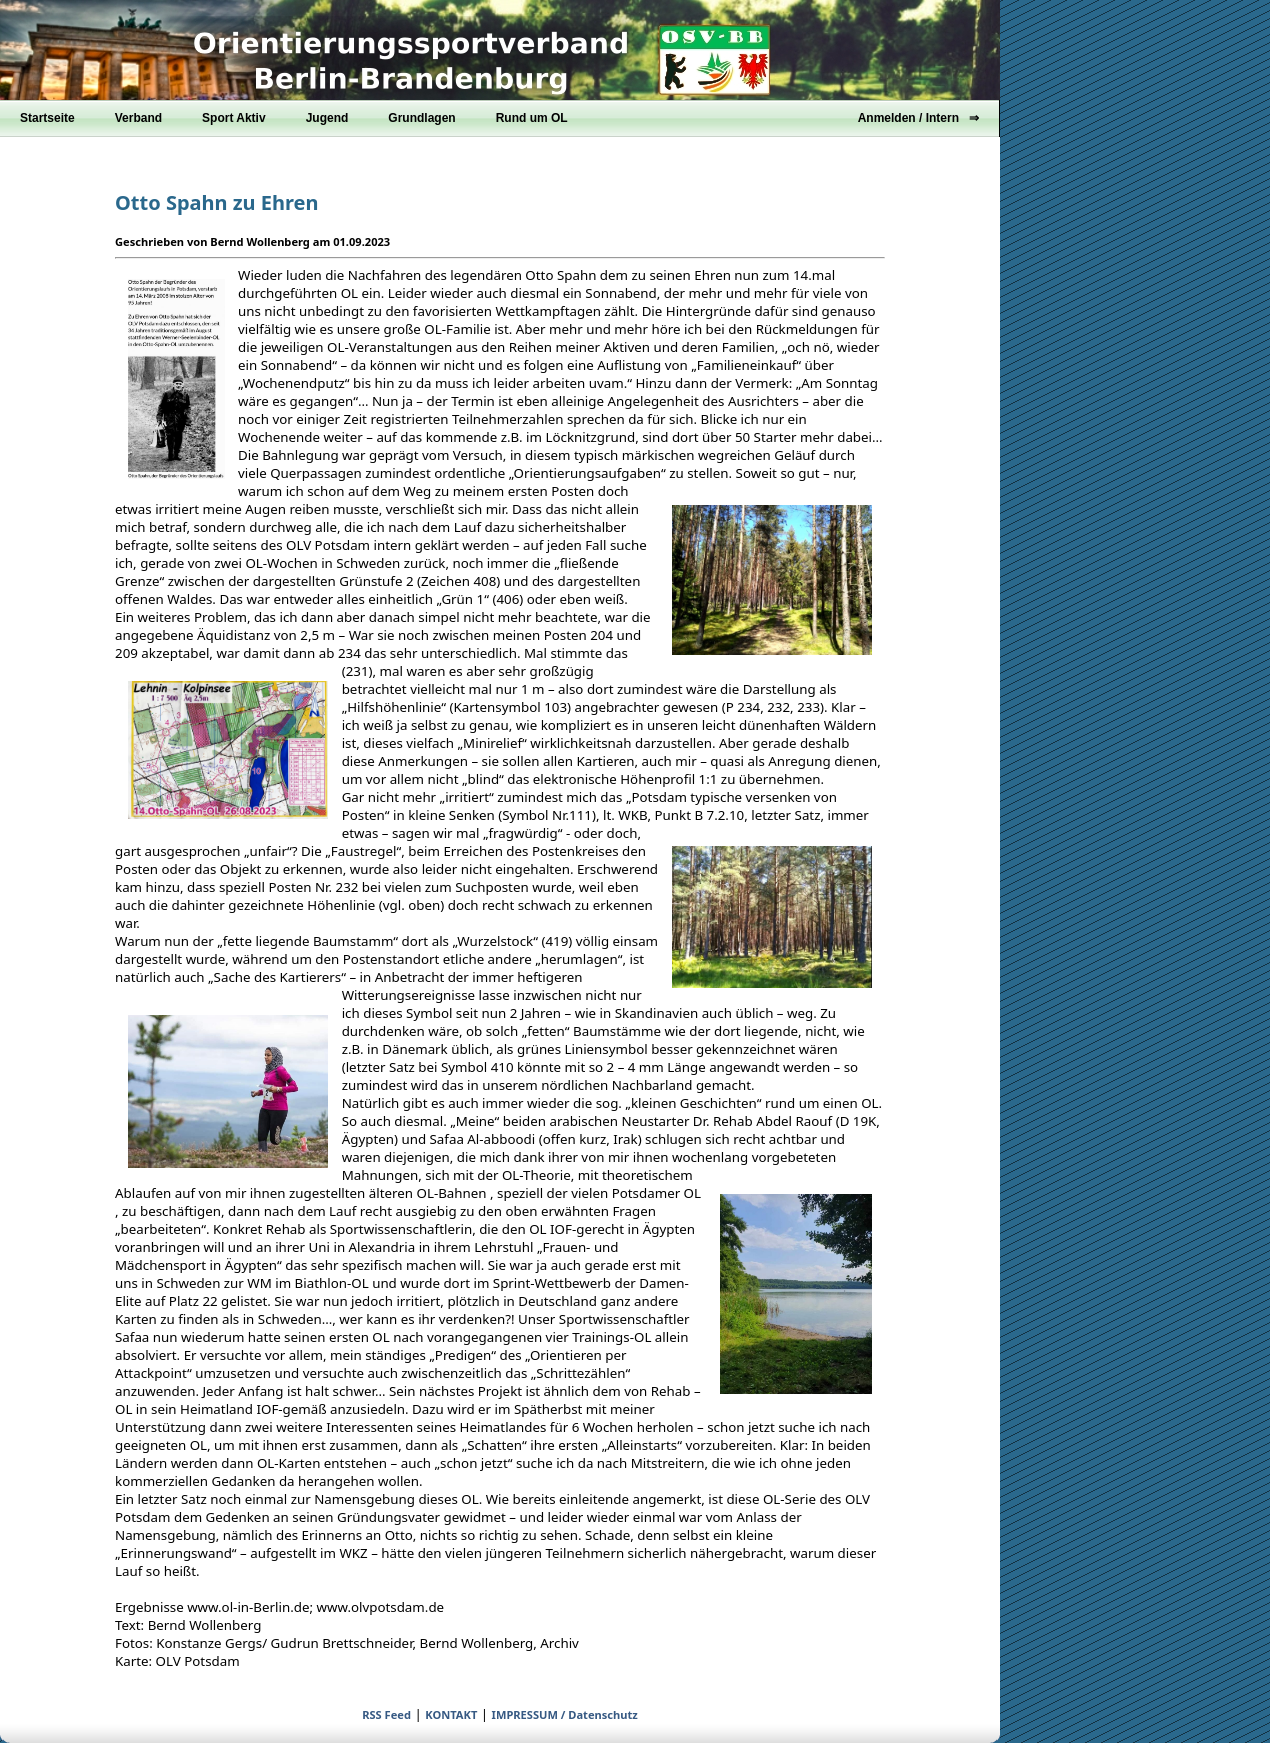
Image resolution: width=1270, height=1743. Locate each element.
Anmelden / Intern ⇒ (918, 118)
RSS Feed (386, 1714)
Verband (138, 118)
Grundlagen (421, 118)
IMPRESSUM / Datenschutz (565, 1714)
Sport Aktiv (234, 118)
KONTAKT (451, 1714)
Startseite (47, 118)
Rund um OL (532, 118)
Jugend (327, 118)
